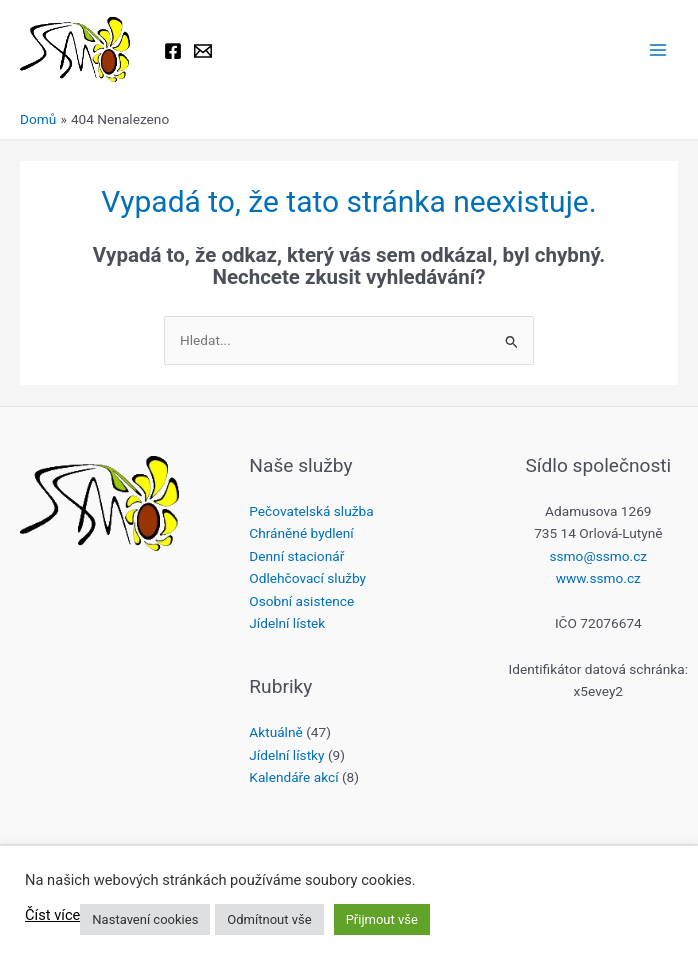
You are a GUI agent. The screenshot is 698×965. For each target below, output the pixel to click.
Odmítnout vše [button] (269, 919)
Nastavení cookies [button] (145, 919)
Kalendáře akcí (293, 777)
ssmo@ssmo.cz (599, 556)
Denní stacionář (296, 556)
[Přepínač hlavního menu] (658, 50)
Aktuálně (275, 732)
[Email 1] (203, 51)
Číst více (52, 915)
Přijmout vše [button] (382, 919)
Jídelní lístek (287, 623)
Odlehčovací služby (307, 578)
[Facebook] (173, 51)
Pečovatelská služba (311, 511)
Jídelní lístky (286, 755)
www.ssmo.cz (598, 578)
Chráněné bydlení (301, 533)
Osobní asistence (301, 601)
